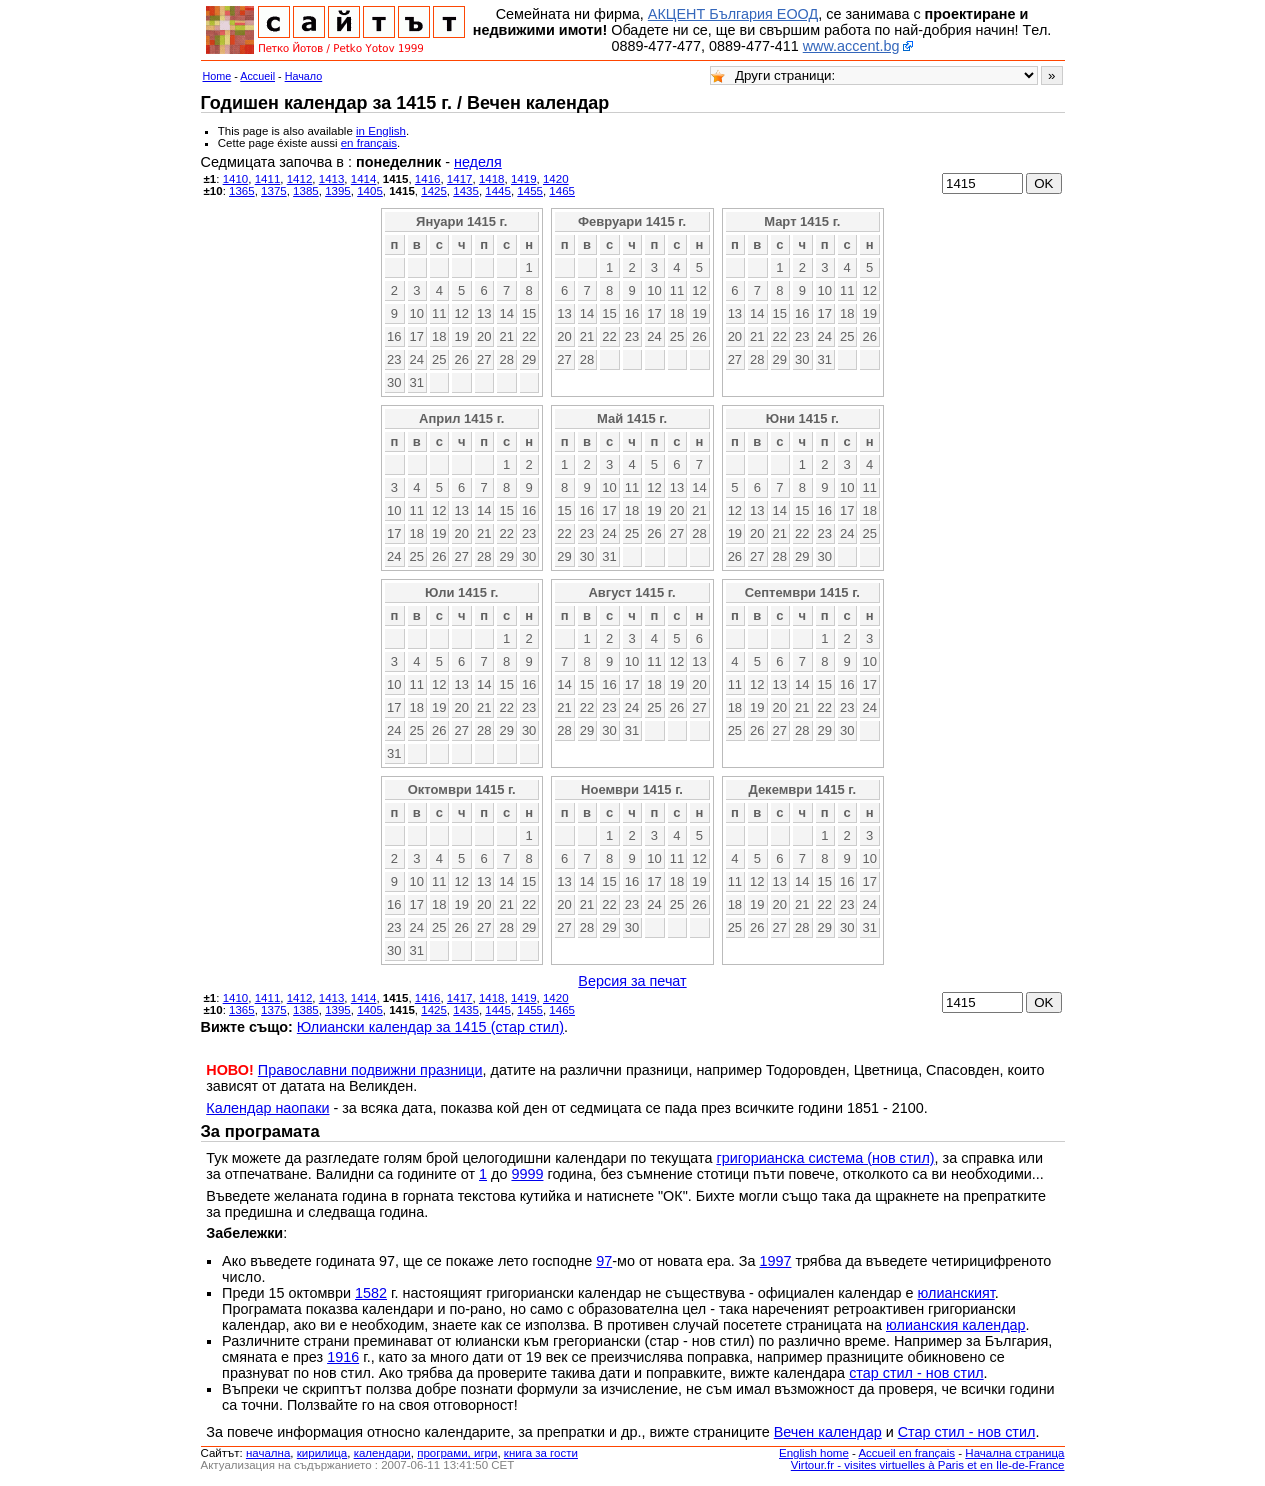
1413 (332, 179)
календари (382, 1453)
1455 (530, 191)
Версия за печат (632, 981)
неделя (478, 162)
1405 (370, 191)
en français (369, 143)
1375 (274, 191)
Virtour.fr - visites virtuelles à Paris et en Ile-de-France (928, 1465)
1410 (236, 179)
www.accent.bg (851, 46)
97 (604, 1261)
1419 (524, 179)
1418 (492, 179)
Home (217, 76)
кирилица (322, 1453)
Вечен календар (828, 1432)
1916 (343, 1357)
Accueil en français (906, 1453)
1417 (460, 179)
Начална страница (1014, 1453)
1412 (300, 179)
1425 (434, 191)
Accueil (257, 76)
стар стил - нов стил (916, 1373)
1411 (268, 179)
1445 (498, 191)
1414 (364, 179)
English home (814, 1453)
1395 (338, 191)
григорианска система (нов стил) (825, 1158)
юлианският (956, 1293)
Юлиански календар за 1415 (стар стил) (430, 1027)
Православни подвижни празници (370, 1070)
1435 (466, 191)
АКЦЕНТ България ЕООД (733, 14)
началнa (268, 1453)
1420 (556, 179)
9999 (527, 1174)
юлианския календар (956, 1325)
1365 (242, 191)
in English (381, 131)
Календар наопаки (267, 1108)
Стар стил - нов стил (967, 1432)
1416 (428, 179)
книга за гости (541, 1453)
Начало (304, 76)
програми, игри (457, 1453)
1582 (371, 1293)
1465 (562, 191)
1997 (775, 1261)
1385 (306, 191)
